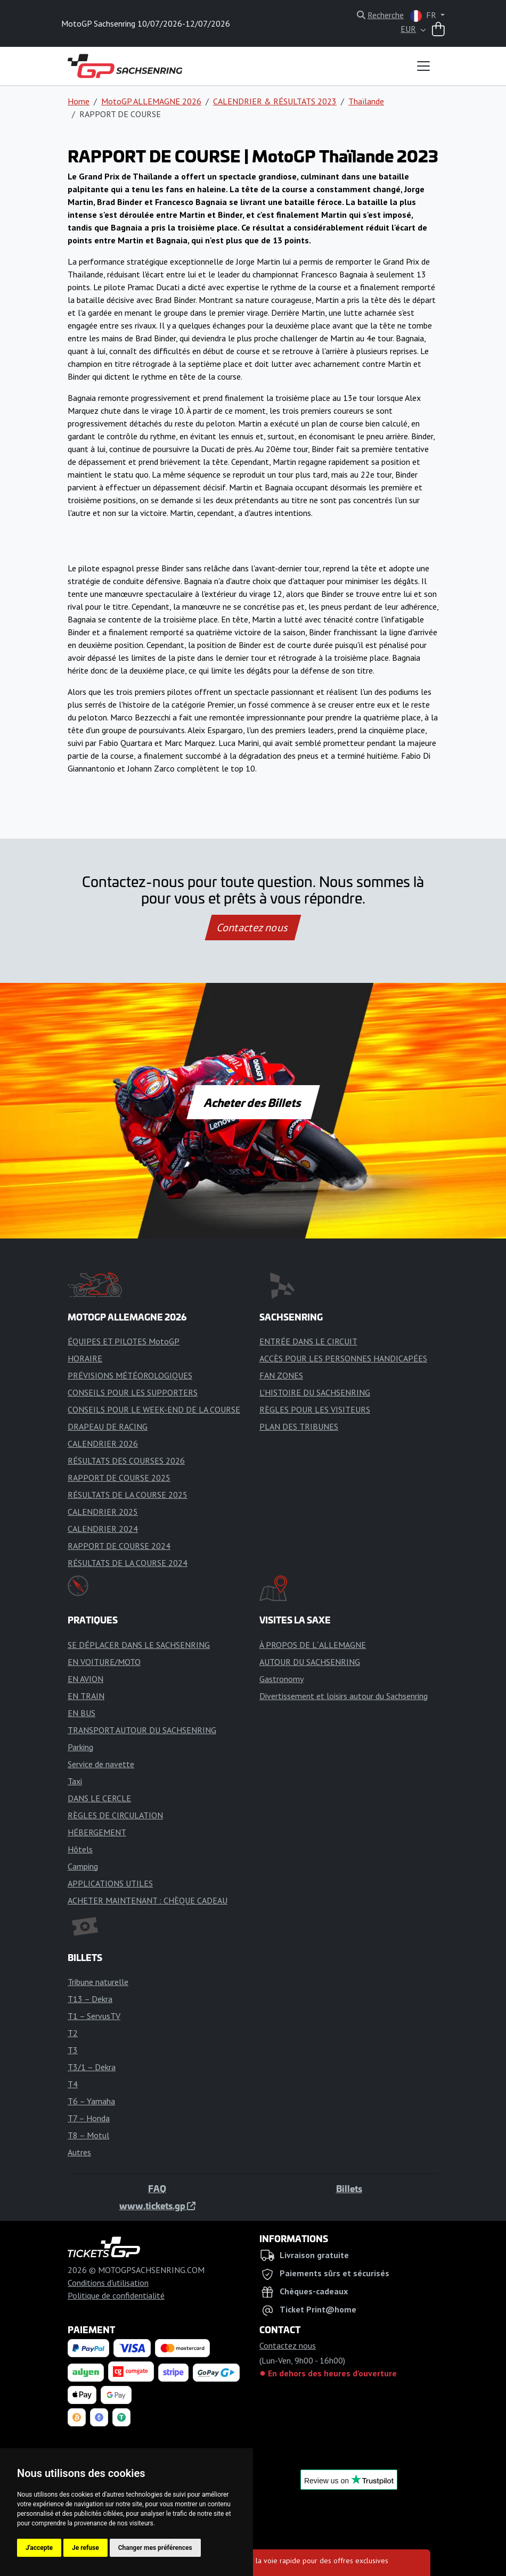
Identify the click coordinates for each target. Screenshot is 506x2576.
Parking (80, 1747)
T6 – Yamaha (91, 2101)
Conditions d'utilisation (108, 2282)
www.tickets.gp (157, 2205)
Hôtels (80, 1849)
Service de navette (101, 1764)
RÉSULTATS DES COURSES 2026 (126, 1460)
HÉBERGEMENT (97, 1832)
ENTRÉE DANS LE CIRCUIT (308, 1341)
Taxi (75, 1781)
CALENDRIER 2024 (103, 1528)
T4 (73, 2084)
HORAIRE (85, 1358)
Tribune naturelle (98, 1981)
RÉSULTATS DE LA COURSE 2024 (127, 1562)
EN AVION (85, 1678)
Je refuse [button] (85, 2548)
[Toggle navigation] (423, 66)
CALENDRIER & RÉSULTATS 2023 (275, 101)
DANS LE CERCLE (99, 1798)
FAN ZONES (281, 1375)
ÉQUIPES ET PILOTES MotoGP (123, 1341)
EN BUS (81, 1713)
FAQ (157, 2188)
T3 (73, 2050)
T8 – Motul (88, 2135)
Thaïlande (366, 101)
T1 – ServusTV (94, 2016)
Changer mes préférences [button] (155, 2548)
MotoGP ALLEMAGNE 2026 (151, 101)
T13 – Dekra (90, 1998)
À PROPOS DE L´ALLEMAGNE (312, 1644)
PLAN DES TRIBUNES (298, 1426)
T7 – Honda (89, 2118)
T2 (73, 2033)
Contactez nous (253, 927)
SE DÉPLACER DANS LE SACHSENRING (139, 1644)
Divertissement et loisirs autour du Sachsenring (343, 1696)
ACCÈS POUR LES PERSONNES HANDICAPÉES (343, 1358)
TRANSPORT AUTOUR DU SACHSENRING (142, 1730)
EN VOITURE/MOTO (104, 1661)
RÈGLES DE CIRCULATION (115, 1815)
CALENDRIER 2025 (103, 1511)
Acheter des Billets (253, 1102)
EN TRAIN (86, 1696)
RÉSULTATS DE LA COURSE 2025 (127, 1494)
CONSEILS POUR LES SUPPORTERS (133, 1392)
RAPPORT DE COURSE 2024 (119, 1545)
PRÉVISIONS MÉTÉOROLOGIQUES (130, 1375)
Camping (83, 1866)
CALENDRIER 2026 (103, 1443)
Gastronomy (281, 1678)
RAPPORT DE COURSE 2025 (119, 1477)
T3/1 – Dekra (92, 2067)
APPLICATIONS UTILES (110, 1883)
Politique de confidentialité (116, 2295)
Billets (349, 2188)
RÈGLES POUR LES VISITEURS (314, 1409)
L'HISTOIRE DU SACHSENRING (314, 1392)
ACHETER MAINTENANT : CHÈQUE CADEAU (147, 1900)
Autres (79, 2152)
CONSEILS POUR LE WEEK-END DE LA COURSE (154, 1409)
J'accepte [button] (39, 2548)
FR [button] (424, 16)
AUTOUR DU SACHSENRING (309, 1661)
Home (78, 101)
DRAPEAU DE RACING (108, 1426)
